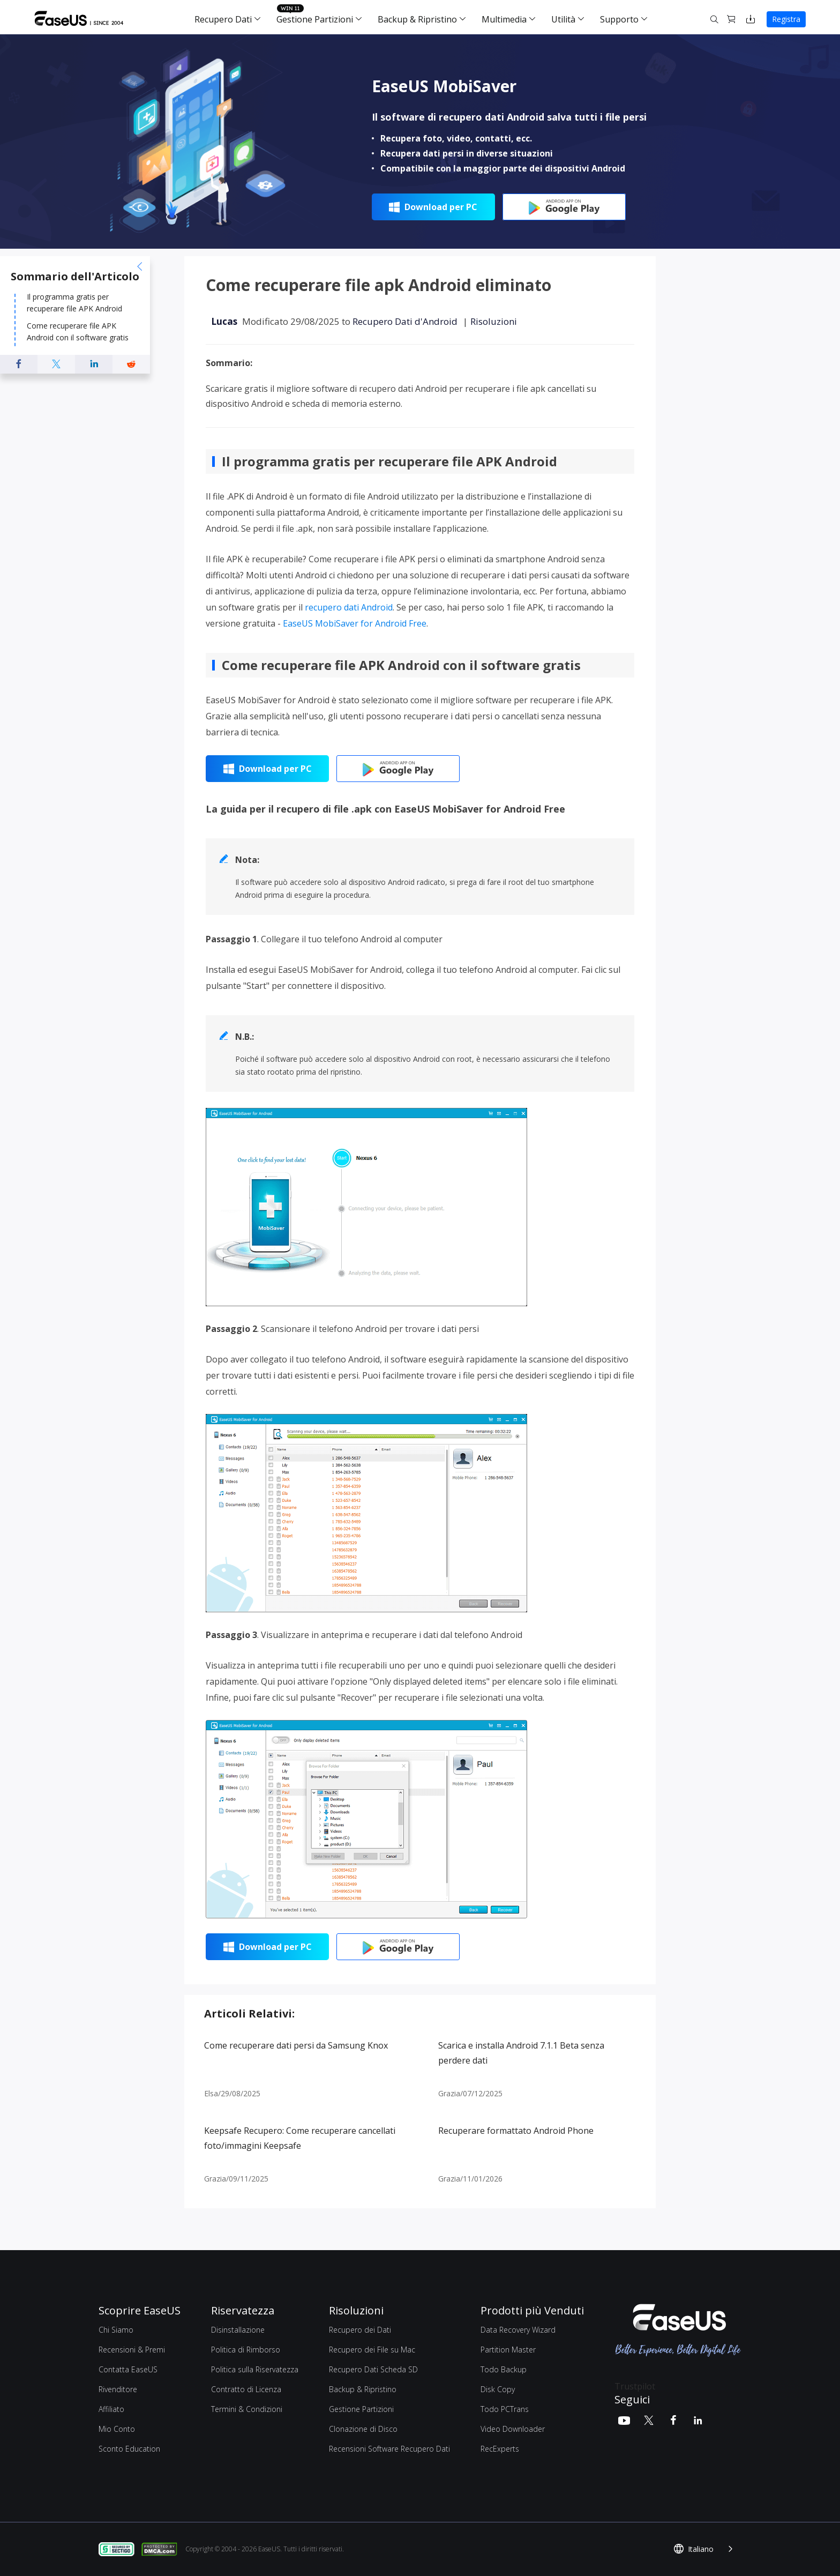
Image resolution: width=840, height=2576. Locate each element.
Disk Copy (498, 2389)
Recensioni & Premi (132, 2349)
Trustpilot (634, 2386)
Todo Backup (504, 2369)
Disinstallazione (238, 2330)
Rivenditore (118, 2389)
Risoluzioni (493, 321)
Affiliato (111, 2409)
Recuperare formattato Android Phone (516, 2130)
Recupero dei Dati (360, 2330)
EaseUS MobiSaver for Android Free (354, 623)
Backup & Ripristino (417, 19)
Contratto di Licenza (246, 2389)
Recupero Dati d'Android (405, 321)
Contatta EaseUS (128, 2369)
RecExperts (500, 2449)
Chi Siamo (116, 2330)
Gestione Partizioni (314, 19)
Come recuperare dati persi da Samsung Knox (296, 2045)
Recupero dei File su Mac (372, 2349)
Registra (786, 19)
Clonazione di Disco (363, 2429)
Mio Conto (117, 2429)
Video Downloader (513, 2429)
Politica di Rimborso (245, 2349)
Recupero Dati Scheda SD (373, 2369)
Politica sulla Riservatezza (254, 2369)
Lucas (224, 321)
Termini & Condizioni (246, 2409)
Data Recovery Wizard (518, 2330)
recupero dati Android (349, 607)
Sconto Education (129, 2449)
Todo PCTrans (505, 2409)
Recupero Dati (223, 19)
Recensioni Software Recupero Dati (389, 2449)
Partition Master (508, 2349)
